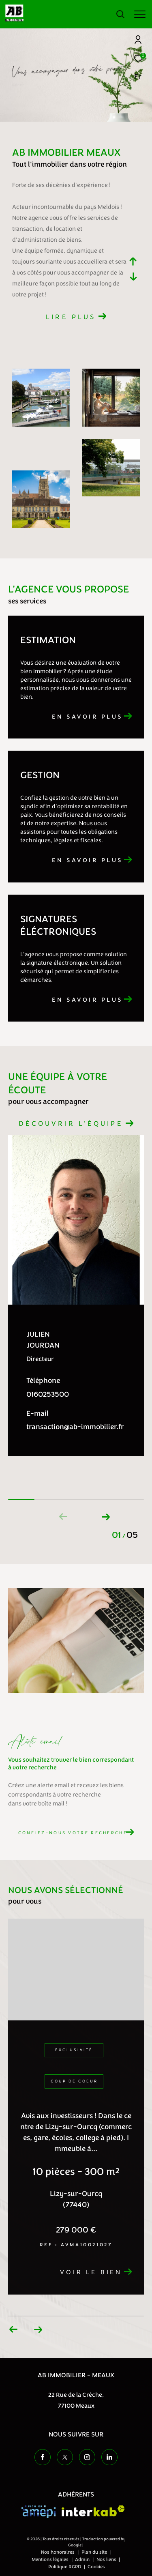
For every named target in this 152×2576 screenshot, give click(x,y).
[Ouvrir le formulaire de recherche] (120, 14)
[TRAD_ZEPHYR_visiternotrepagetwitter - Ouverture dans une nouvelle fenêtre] (65, 2457)
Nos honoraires (58, 2552)
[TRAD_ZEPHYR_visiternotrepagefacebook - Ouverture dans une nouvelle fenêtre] (42, 2457)
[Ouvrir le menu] (140, 14)
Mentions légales (51, 2559)
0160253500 (47, 1394)
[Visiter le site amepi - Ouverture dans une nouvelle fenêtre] (38, 2511)
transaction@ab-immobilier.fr (75, 1427)
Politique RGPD (64, 2566)
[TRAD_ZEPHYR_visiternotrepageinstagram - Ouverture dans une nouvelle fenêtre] (87, 2457)
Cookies (96, 2567)
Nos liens (107, 2559)
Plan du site (94, 2552)
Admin (83, 2559)
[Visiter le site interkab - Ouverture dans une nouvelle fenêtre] (93, 2510)
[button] (106, 1515)
